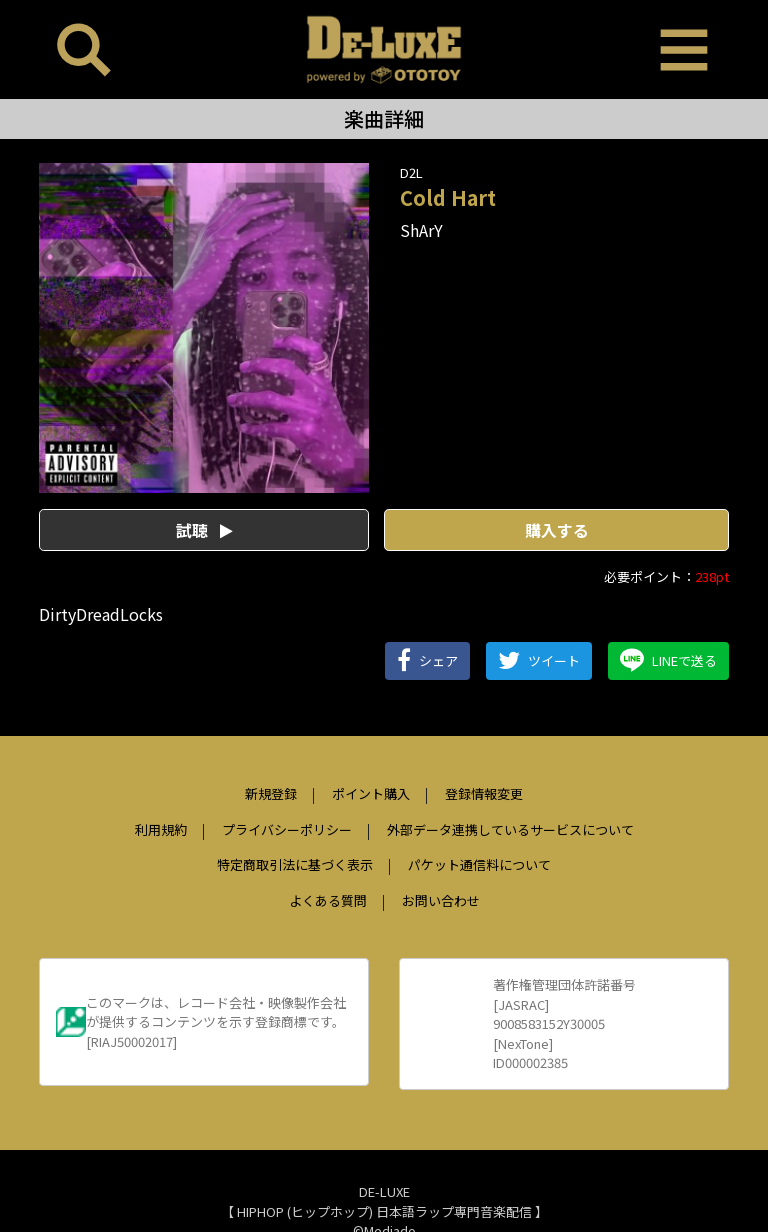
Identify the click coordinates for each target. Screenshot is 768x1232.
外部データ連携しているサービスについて (510, 829)
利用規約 (161, 829)
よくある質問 (328, 900)
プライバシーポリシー (287, 829)
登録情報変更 (484, 793)
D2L (411, 172)
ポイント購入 (371, 793)
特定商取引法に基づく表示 (295, 864)
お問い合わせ (441, 900)
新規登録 (271, 793)
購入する (557, 530)
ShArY (421, 230)
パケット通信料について (479, 864)
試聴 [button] (204, 530)
